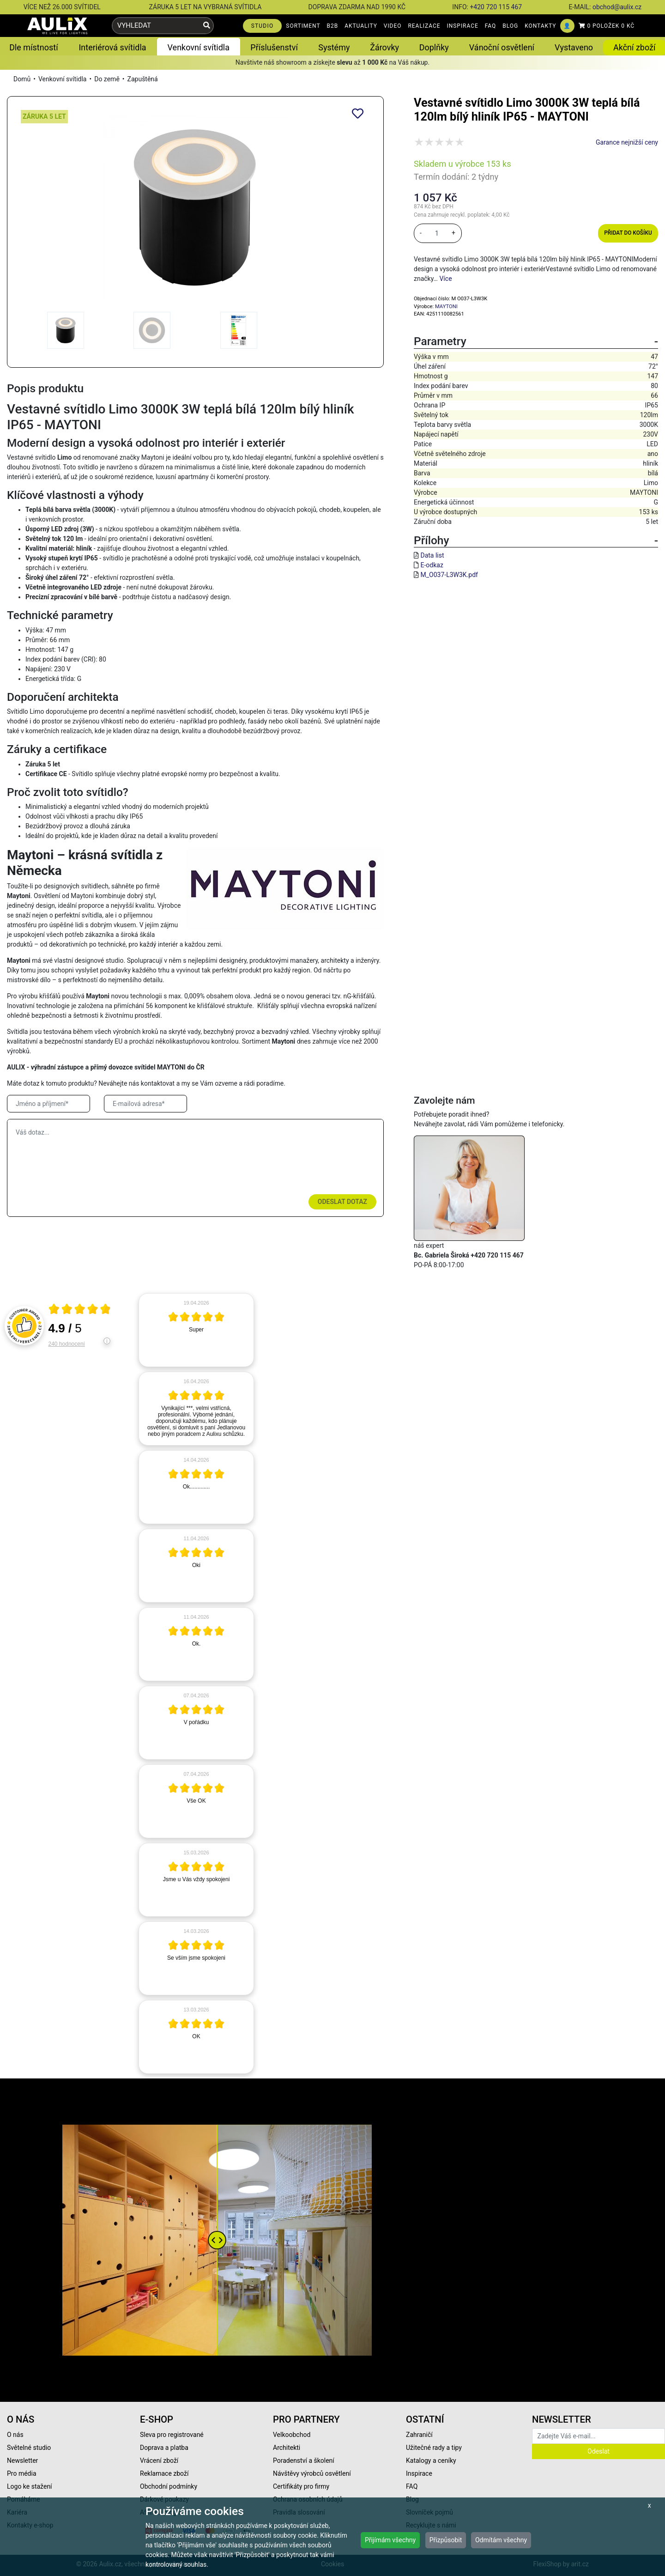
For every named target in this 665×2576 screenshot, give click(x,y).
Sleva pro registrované (172, 2434)
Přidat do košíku (628, 233)
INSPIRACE (462, 26)
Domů (21, 79)
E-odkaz (431, 565)
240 (66, 1344)
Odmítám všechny (501, 2540)
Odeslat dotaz (342, 1201)
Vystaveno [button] (574, 47)
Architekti (286, 2447)
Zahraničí (419, 2434)
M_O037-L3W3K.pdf (449, 574)
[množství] (437, 233)
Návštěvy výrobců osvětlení (312, 2473)
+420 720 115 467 (496, 7)
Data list (432, 555)
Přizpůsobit (445, 2540)
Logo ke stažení (29, 2486)
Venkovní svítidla (62, 79)
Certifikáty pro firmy (301, 2486)
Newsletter (22, 2460)
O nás (15, 2434)
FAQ (490, 26)
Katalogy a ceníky (431, 2460)
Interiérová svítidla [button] (112, 47)
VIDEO (393, 26)
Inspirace (419, 2473)
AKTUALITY (361, 26)
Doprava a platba (164, 2447)
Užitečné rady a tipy (434, 2447)
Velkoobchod (291, 2434)
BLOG (510, 26)
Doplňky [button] (434, 47)
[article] (196, 1330)
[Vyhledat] (206, 25)
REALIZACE (424, 26)
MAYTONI (446, 307)
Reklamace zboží (164, 2473)
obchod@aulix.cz (616, 7)
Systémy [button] (334, 47)
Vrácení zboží (159, 2460)
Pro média (21, 2473)
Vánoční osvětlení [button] (501, 47)
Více (445, 278)
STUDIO (262, 26)
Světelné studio (29, 2447)
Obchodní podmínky (168, 2486)
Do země (107, 79)
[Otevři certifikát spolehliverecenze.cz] (79, 1310)
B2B (333, 26)
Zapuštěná (142, 79)
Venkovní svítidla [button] (199, 47)
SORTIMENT (303, 26)
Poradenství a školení (303, 2460)
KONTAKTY (540, 26)
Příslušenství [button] (274, 47)
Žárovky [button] (384, 47)
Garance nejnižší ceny (627, 142)
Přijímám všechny (390, 2540)
